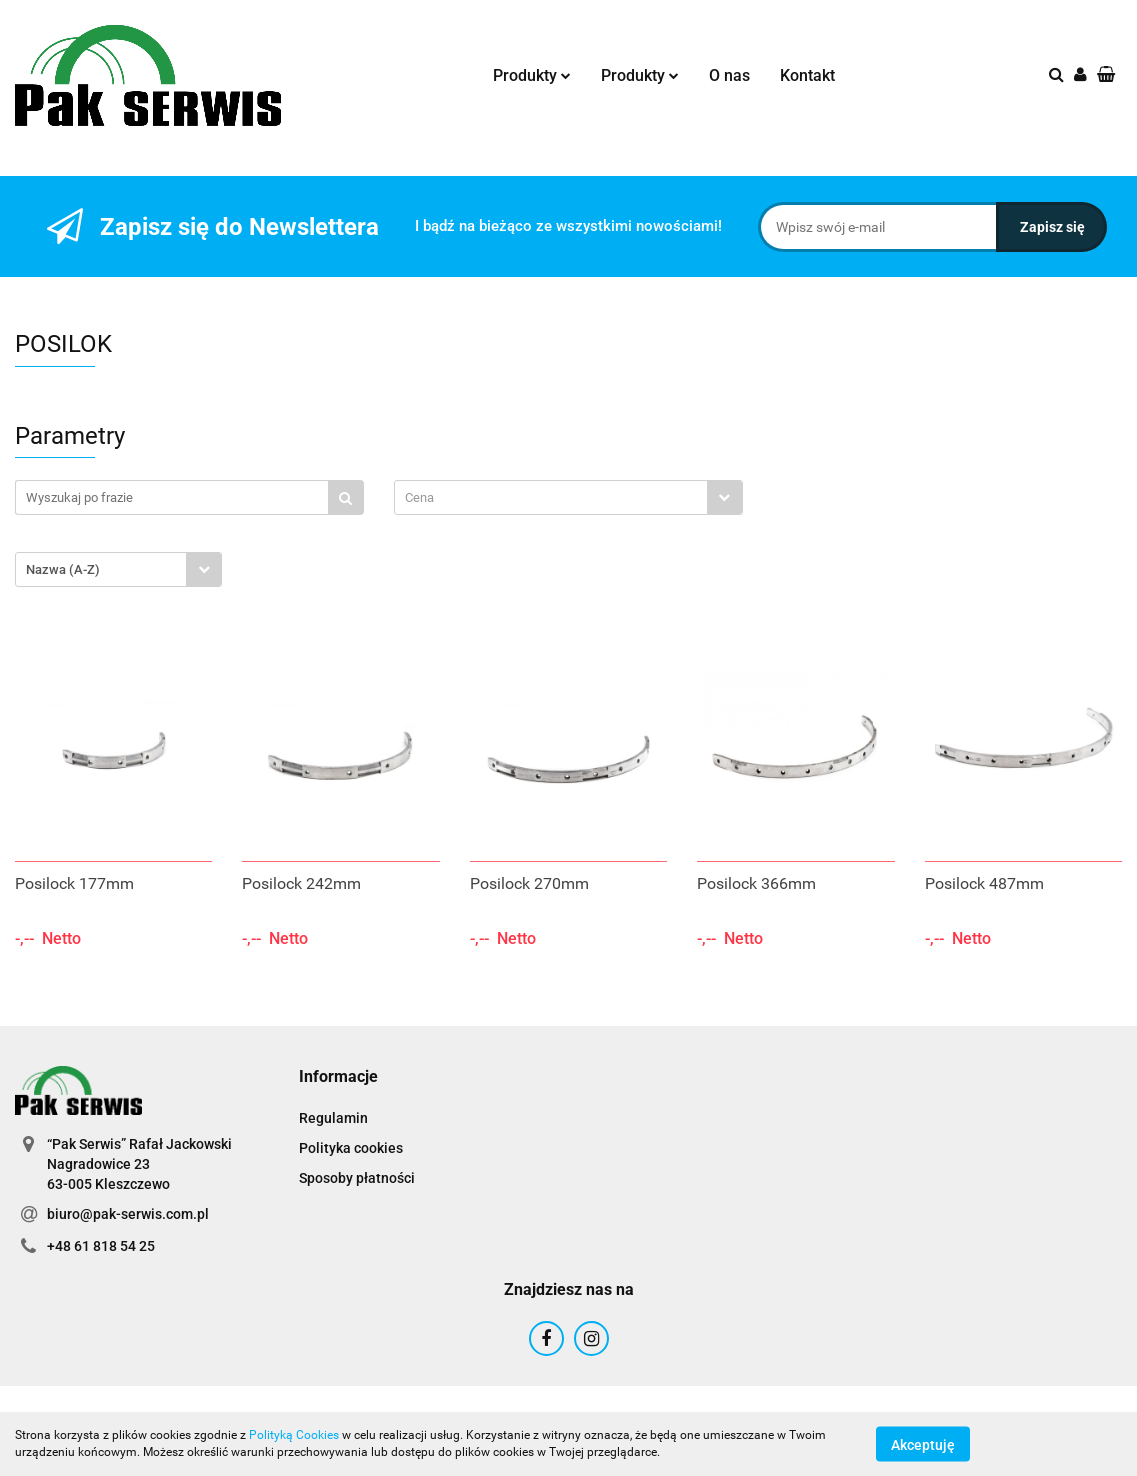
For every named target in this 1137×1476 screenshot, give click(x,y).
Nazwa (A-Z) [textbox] (63, 569)
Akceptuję (923, 1444)
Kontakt (807, 75)
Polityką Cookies (294, 1435)
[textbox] (551, 497)
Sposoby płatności (357, 1178)
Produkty (532, 75)
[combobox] (568, 497)
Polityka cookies (351, 1148)
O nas (729, 75)
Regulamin (333, 1118)
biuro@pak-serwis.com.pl (128, 1214)
